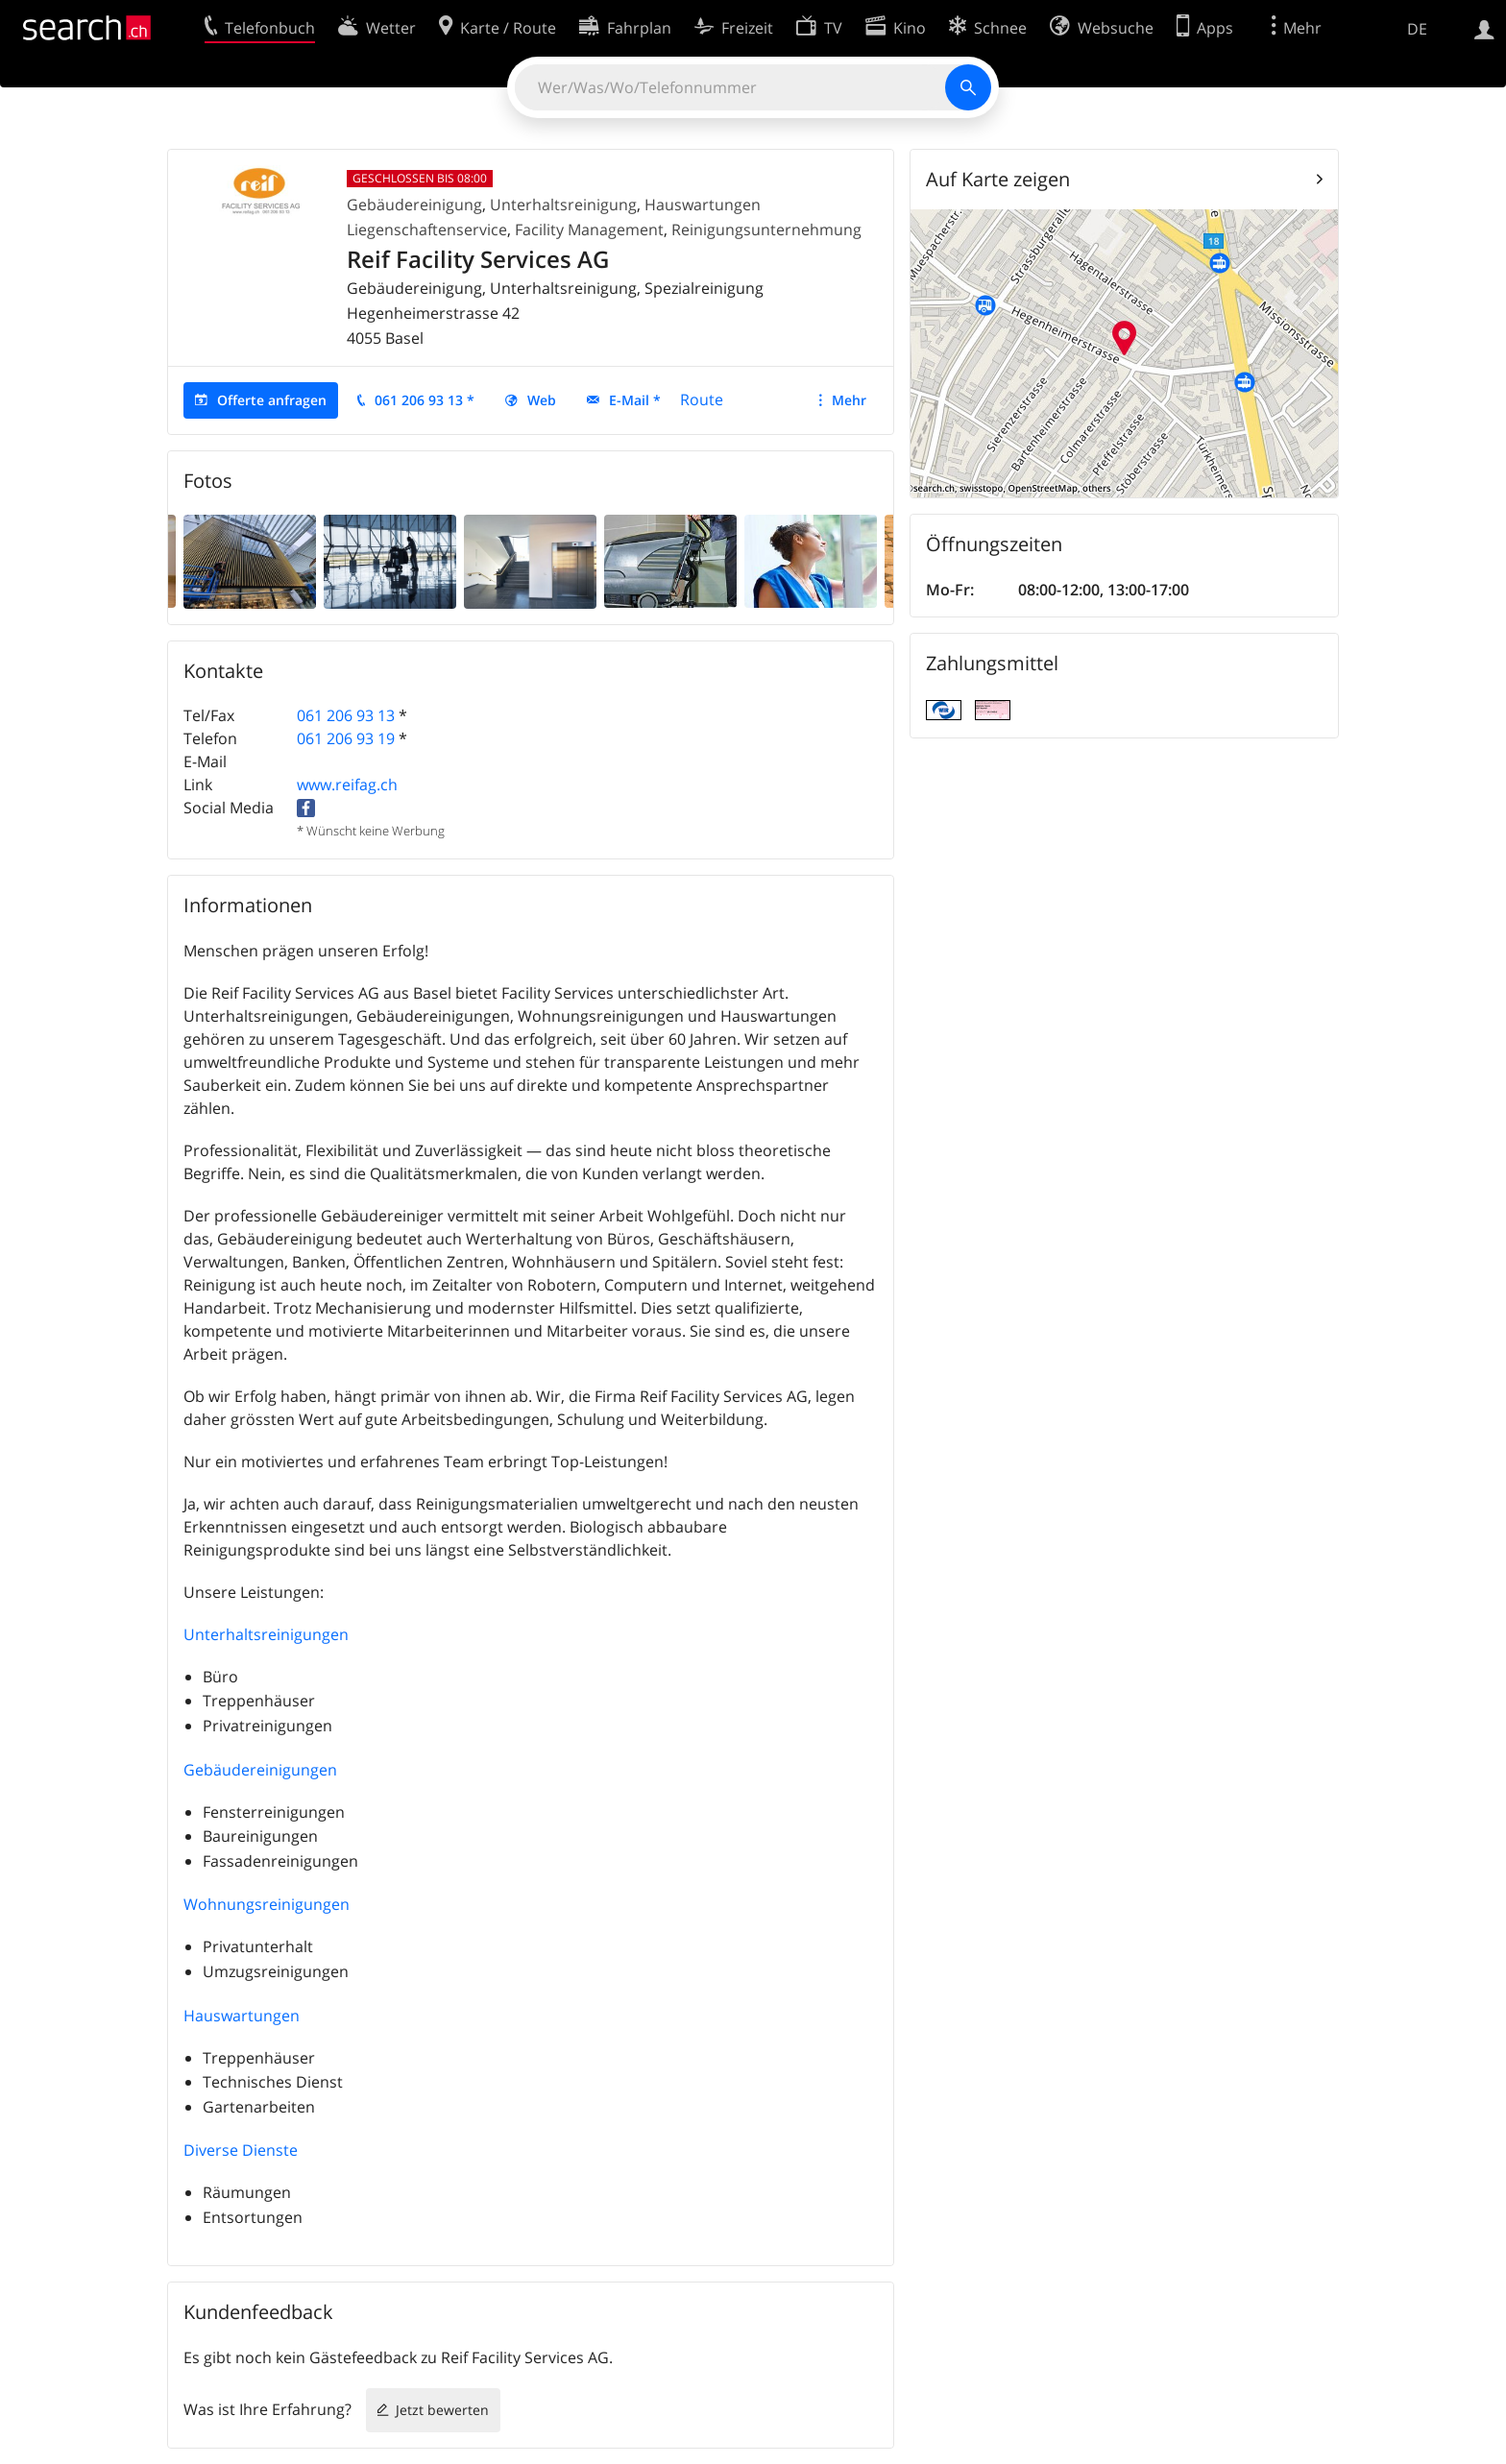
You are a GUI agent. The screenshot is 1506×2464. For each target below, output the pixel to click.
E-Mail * (635, 400)
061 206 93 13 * (424, 400)
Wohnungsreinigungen (266, 1904)
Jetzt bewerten (442, 2410)
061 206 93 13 (346, 715)
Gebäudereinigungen (260, 1769)
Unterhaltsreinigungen (266, 1634)
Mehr (849, 400)
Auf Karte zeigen (998, 179)
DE (1417, 28)
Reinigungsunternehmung (766, 229)
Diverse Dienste (240, 2150)
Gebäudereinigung (414, 204)
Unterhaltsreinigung (563, 204)
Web (541, 400)
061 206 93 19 (346, 738)
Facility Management (589, 229)
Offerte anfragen (272, 400)
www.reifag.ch (347, 784)
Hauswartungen (241, 2015)
